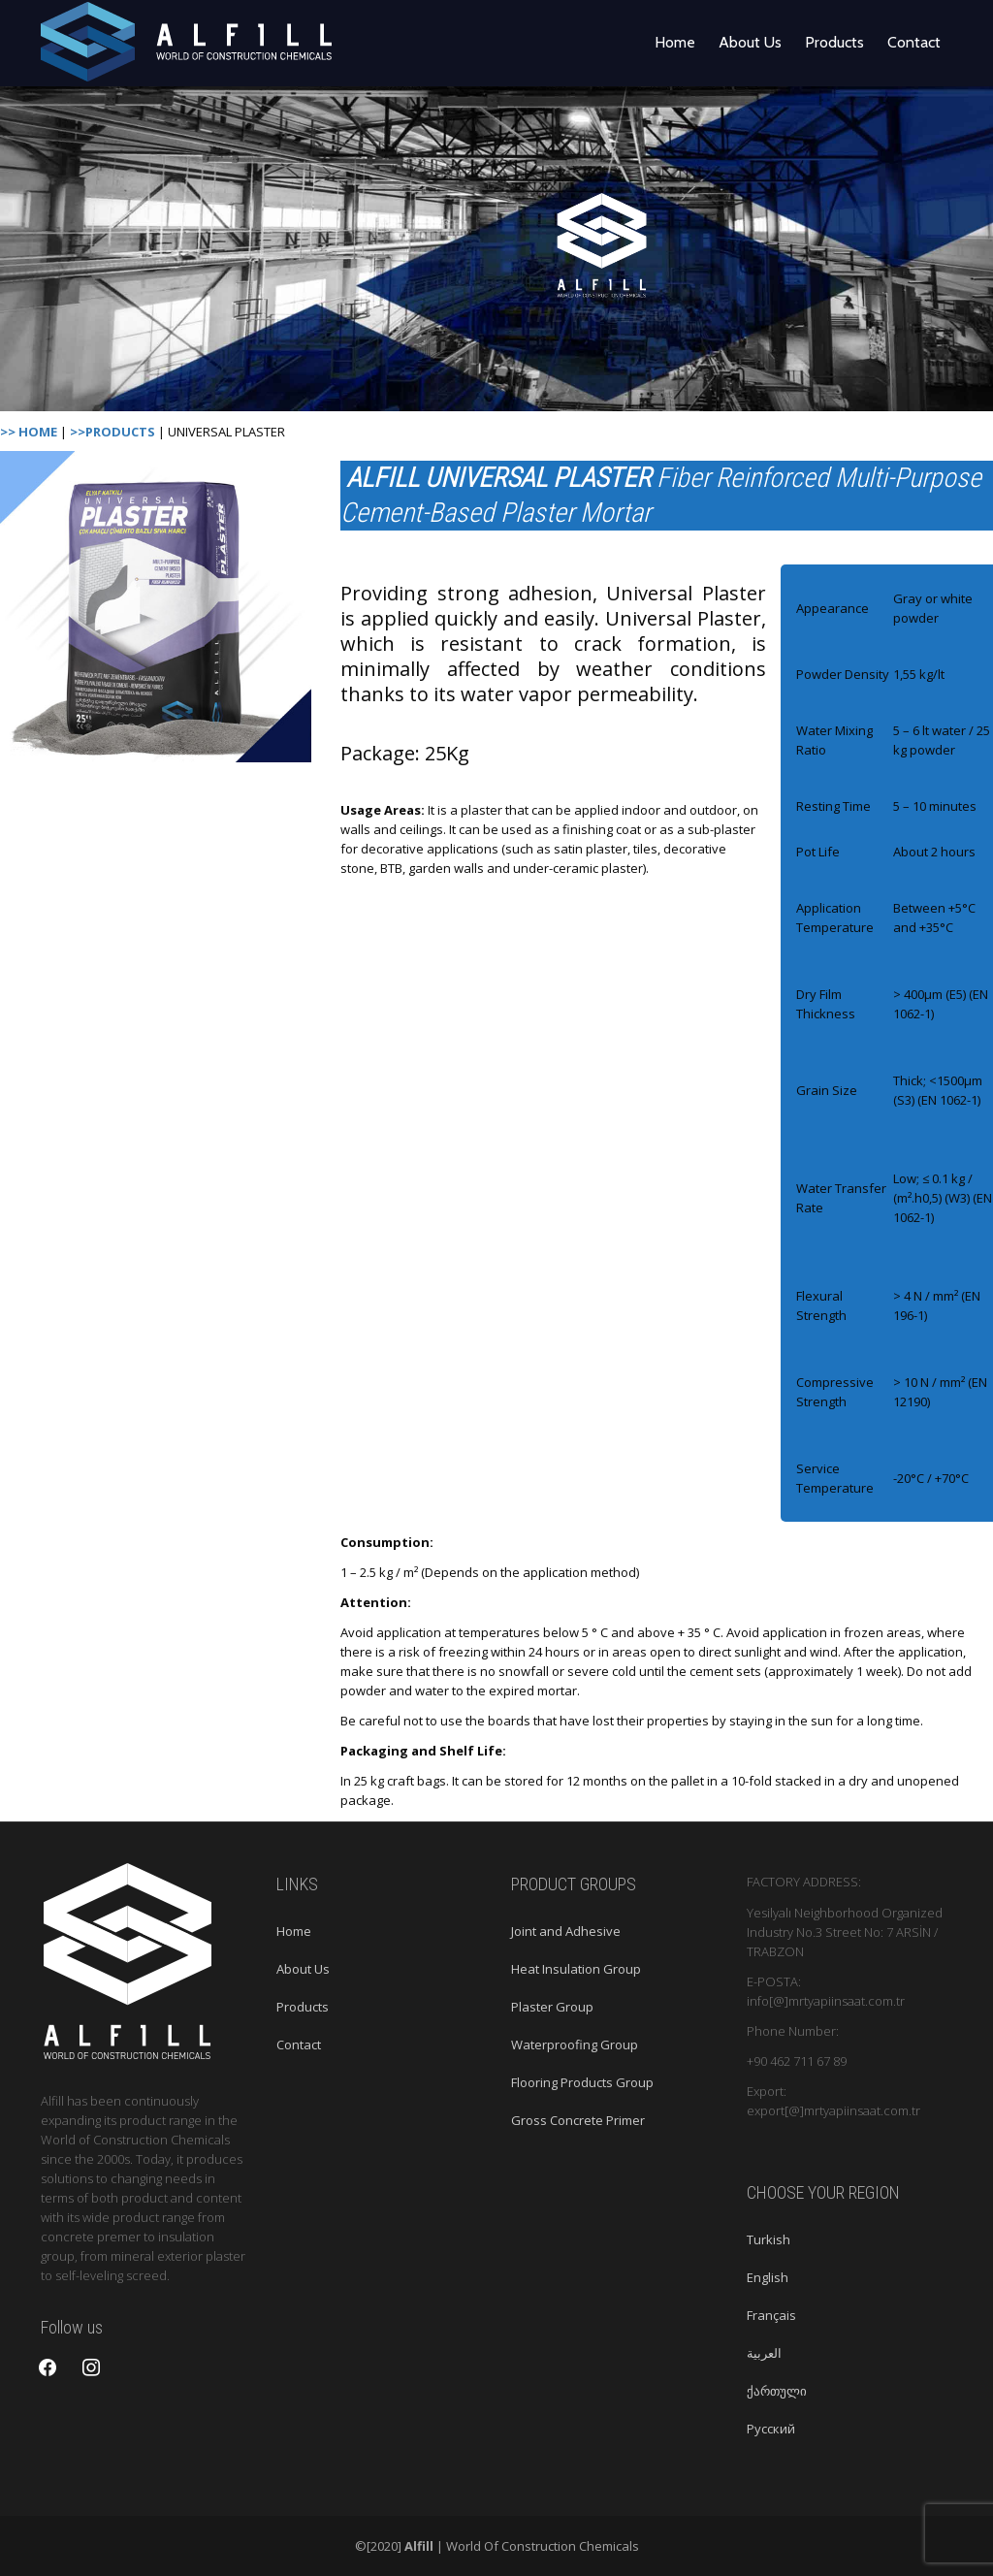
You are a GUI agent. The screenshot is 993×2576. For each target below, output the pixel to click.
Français (771, 2315)
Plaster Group (552, 2006)
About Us (750, 42)
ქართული (777, 2390)
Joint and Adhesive (566, 1931)
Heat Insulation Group (576, 1969)
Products (834, 42)
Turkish (768, 2239)
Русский (771, 2428)
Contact (914, 42)
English (767, 2277)
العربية (764, 2353)
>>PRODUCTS (112, 431)
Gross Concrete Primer (578, 2120)
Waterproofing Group (574, 2044)
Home (675, 42)
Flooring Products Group (582, 2082)
